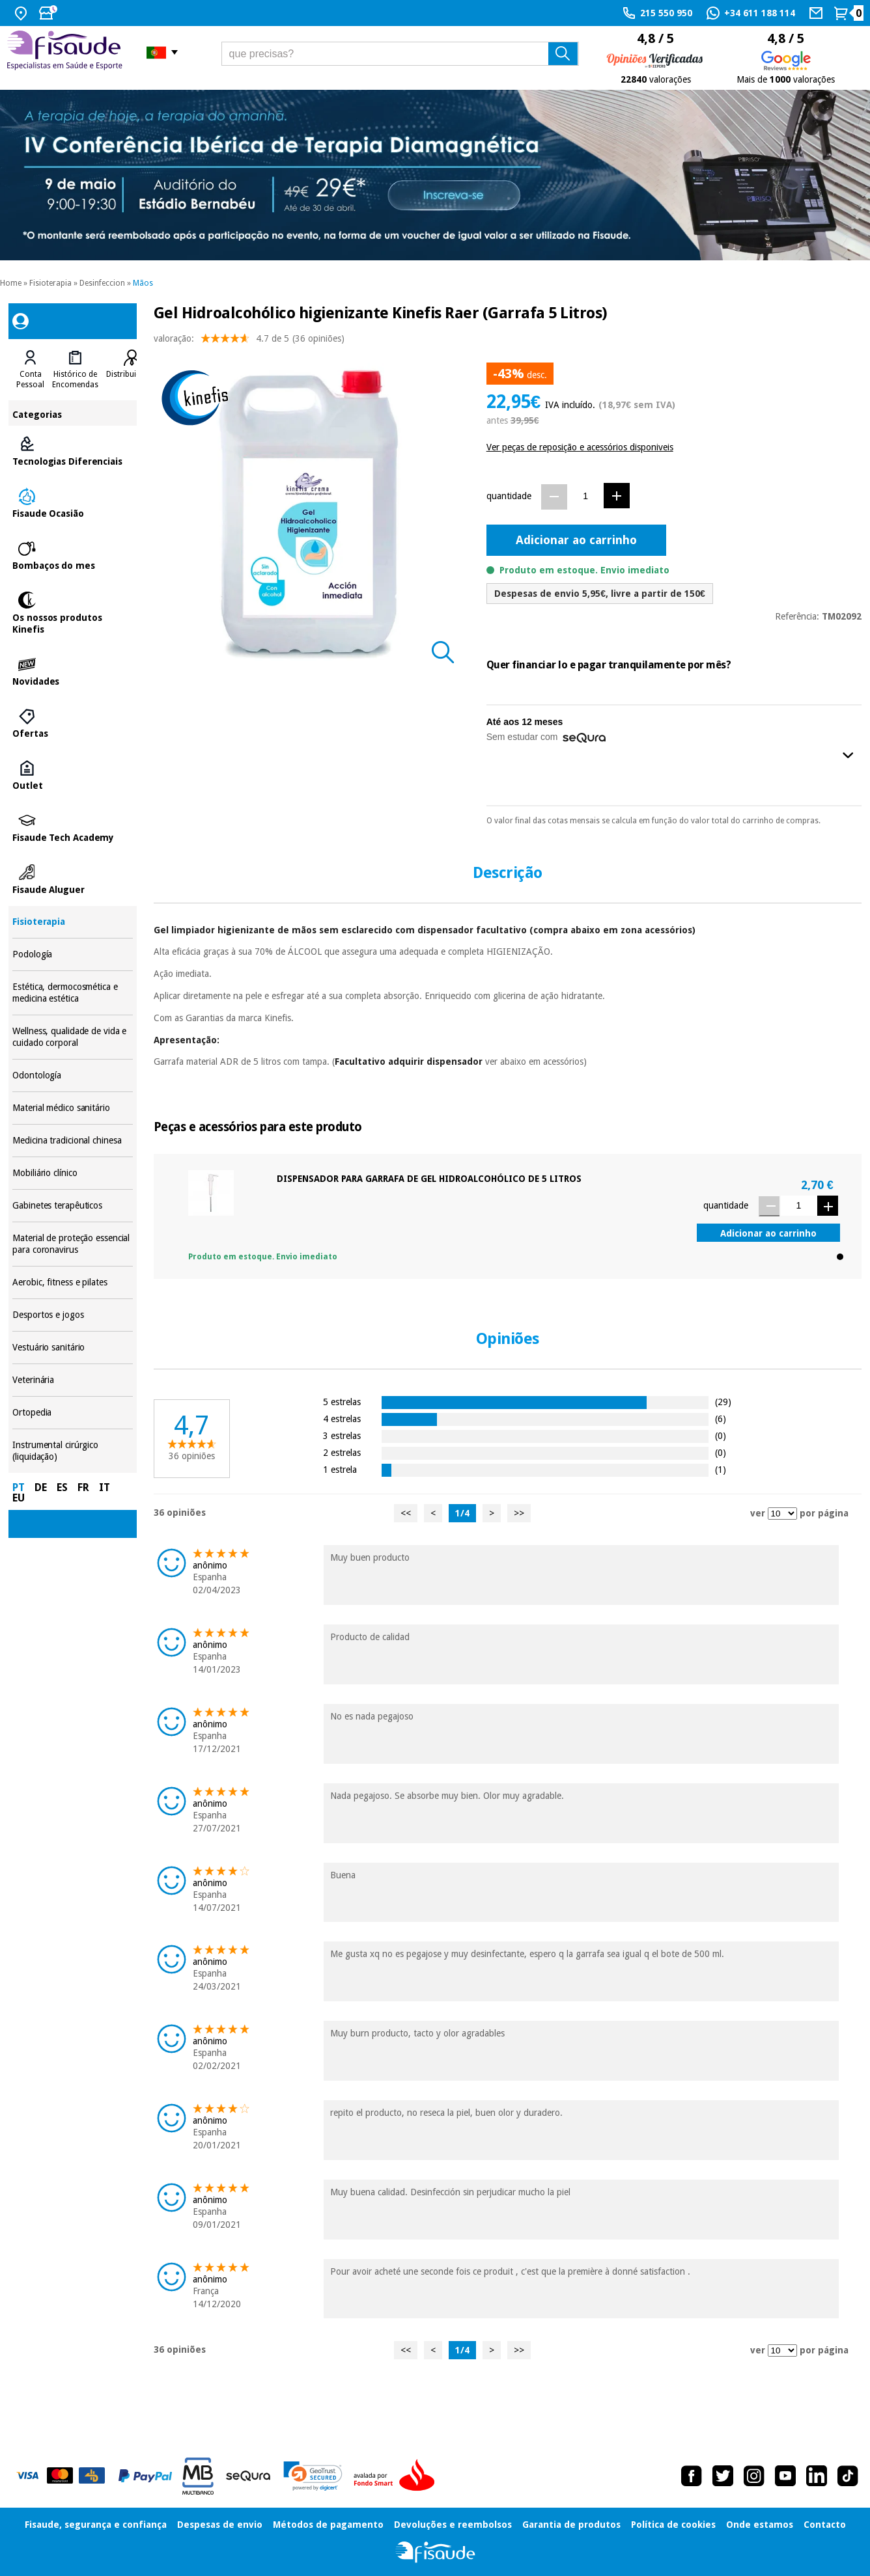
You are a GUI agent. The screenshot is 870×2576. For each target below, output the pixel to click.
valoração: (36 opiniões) (249, 341)
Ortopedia (72, 1413)
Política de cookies (673, 2524)
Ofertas (72, 724)
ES (62, 1487)
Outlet (72, 776)
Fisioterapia (50, 283)
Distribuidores (131, 374)
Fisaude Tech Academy (72, 828)
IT (104, 1487)
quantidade (508, 496)
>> (519, 1513)
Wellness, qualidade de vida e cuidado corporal (72, 1037)
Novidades (72, 672)
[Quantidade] (586, 496)
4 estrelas (342, 1418)
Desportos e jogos (72, 1315)
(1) (720, 1469)
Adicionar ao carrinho (576, 540)
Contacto (825, 2524)
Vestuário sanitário (72, 1347)
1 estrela (340, 1469)
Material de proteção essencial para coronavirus (72, 1244)
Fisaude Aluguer (72, 880)
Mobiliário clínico (72, 1173)
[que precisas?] (400, 54)
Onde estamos (759, 2524)
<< (405, 1513)
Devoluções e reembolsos (453, 2524)
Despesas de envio (219, 2524)
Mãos (143, 283)
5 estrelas (342, 1401)
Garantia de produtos (571, 2524)
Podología (72, 954)
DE (41, 1487)
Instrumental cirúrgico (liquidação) (72, 1451)
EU (18, 1498)
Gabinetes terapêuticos (72, 1206)
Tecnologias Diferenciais (72, 452)
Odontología (72, 1075)
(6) (720, 1418)
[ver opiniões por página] (782, 1513)
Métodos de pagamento (328, 2524)
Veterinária (72, 1380)
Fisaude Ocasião (72, 504)
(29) (723, 1401)
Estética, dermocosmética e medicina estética (72, 993)
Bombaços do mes (72, 556)
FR (83, 1487)
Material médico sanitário (72, 1108)
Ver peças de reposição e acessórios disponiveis (579, 447)
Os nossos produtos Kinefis (72, 614)
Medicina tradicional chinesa (72, 1141)
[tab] (30, 370)
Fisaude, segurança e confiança (96, 2524)
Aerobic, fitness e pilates (72, 1282)
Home (10, 283)
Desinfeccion (102, 283)
